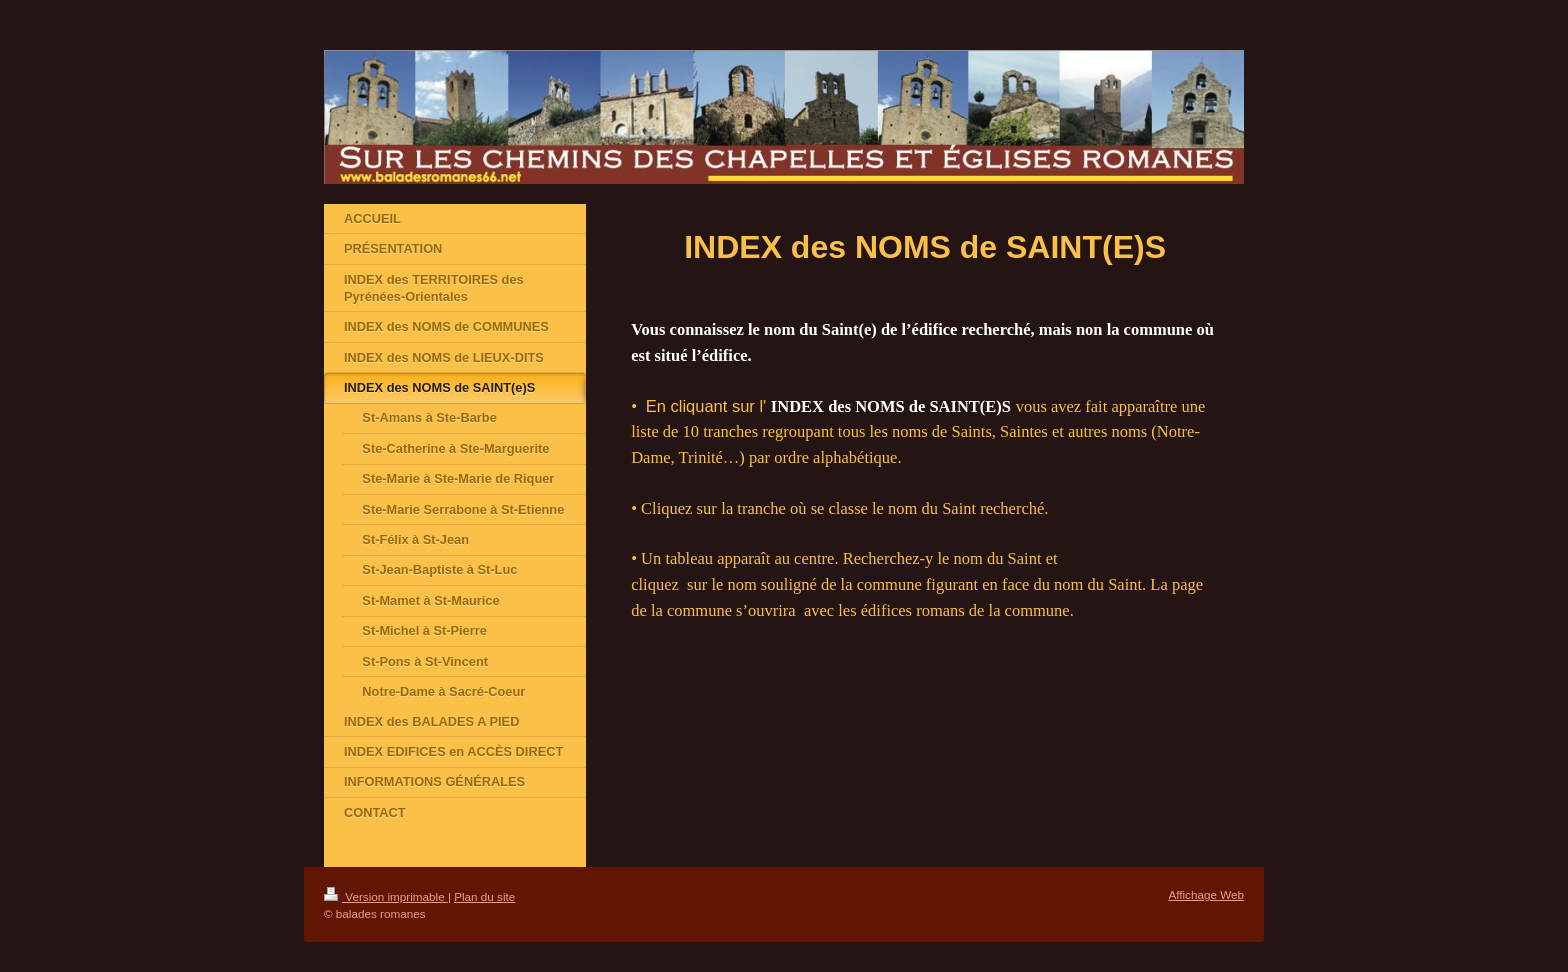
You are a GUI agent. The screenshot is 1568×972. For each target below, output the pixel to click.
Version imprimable (386, 896)
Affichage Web (1206, 894)
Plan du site (484, 896)
